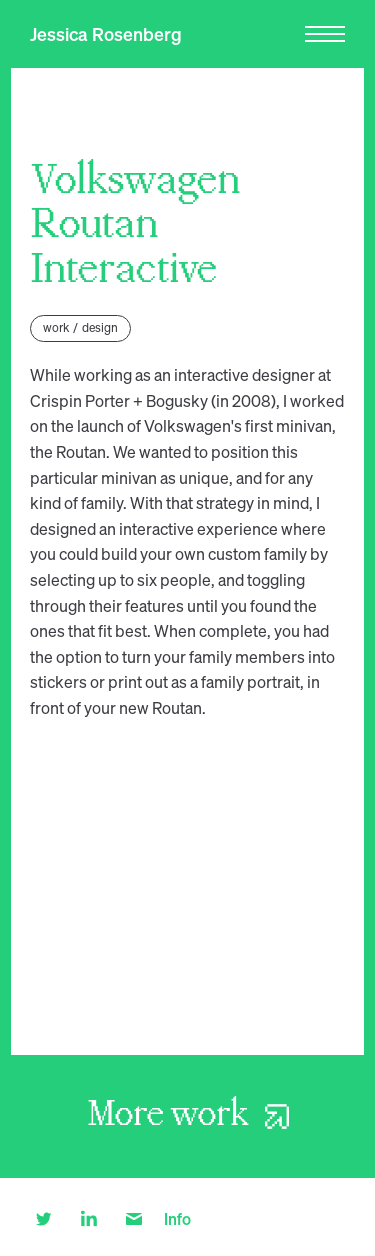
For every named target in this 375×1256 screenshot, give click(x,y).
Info (177, 1218)
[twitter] (44, 1217)
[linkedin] (89, 1217)
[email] (134, 1217)
